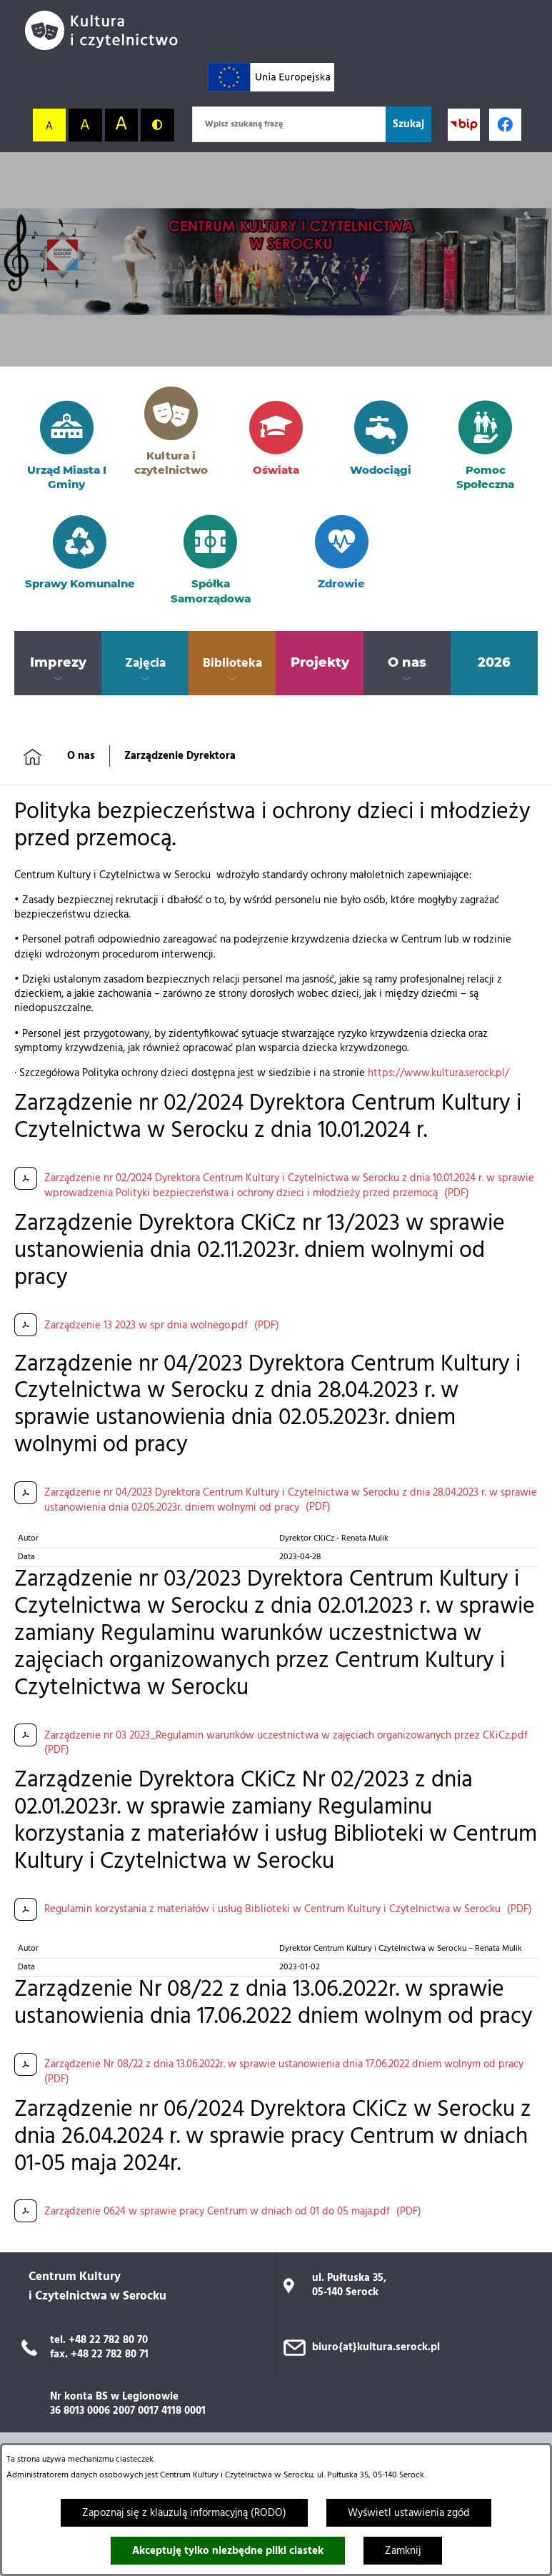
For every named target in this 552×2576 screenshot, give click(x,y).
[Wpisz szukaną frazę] (289, 124)
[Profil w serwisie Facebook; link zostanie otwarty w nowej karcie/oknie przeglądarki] (505, 125)
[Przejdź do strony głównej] (107, 30)
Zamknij (403, 2551)
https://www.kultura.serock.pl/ (438, 1073)
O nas (81, 756)
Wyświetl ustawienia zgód (409, 2513)
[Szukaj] (408, 124)
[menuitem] (57, 663)
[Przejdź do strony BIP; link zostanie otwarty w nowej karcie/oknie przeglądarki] (464, 125)
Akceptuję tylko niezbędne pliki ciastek (227, 2551)
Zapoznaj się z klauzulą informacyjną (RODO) (184, 2513)
